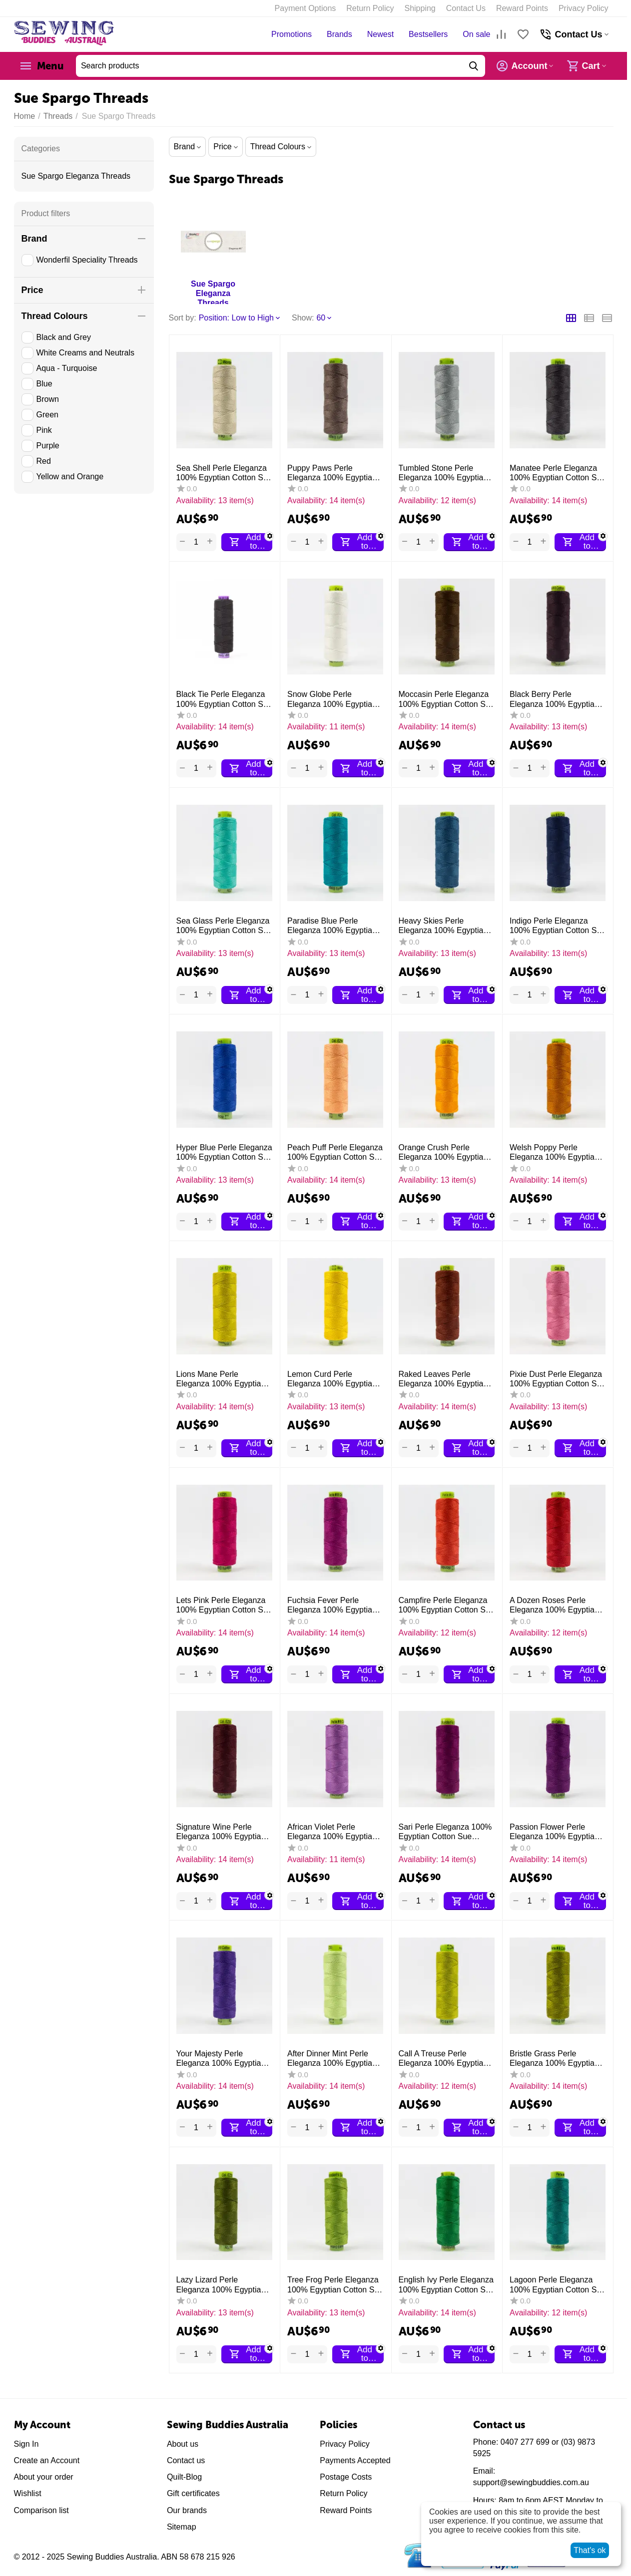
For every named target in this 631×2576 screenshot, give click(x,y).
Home (24, 116)
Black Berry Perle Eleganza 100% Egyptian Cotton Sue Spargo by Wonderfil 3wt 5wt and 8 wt (557, 699)
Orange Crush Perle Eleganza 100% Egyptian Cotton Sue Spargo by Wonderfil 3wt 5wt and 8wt (445, 1152)
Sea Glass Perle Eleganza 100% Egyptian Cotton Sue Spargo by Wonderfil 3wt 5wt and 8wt (224, 926)
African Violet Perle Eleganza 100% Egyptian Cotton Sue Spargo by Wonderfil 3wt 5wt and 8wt (333, 1832)
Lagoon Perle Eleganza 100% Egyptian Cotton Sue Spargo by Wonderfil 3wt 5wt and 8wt (558, 2284)
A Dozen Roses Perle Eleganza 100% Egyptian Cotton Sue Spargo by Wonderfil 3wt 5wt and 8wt (556, 1605)
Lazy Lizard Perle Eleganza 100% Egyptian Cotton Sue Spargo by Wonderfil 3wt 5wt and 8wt (222, 2284)
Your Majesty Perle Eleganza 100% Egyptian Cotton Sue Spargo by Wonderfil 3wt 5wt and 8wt (222, 2058)
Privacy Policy (584, 8)
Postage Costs (346, 2477)
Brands (339, 34)
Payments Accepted (355, 2460)
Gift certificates (193, 2493)
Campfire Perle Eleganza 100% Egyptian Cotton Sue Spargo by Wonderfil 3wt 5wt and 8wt (447, 1605)
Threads (58, 116)
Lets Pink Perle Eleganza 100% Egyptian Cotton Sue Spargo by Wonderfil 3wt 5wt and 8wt (224, 1605)
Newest (380, 34)
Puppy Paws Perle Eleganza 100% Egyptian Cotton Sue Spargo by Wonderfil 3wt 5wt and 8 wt (335, 473)
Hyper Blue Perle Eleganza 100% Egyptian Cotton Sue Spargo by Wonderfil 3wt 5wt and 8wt (224, 1152)
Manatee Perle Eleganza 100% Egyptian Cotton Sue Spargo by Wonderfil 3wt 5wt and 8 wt (558, 473)
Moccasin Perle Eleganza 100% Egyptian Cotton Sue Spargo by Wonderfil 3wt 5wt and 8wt (447, 699)
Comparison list (41, 2510)
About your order (43, 2477)
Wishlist (27, 2493)
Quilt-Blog (184, 2477)
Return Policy (370, 8)
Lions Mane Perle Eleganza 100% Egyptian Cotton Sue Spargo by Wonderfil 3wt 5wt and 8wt (222, 1379)
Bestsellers (428, 34)
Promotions (291, 34)
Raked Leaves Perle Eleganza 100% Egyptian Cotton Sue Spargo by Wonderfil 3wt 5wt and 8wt (445, 1379)
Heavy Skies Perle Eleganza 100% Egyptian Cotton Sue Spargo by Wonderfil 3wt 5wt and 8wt (445, 926)
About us (182, 2444)
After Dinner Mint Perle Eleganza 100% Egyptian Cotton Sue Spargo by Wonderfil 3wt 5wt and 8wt (333, 2058)
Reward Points (522, 8)
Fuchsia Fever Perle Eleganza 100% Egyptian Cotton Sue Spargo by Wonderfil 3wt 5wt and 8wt (333, 1605)
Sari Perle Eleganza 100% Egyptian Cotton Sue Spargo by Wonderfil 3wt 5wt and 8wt (445, 1832)
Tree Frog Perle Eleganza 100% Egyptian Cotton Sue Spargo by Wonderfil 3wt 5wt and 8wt (335, 2284)
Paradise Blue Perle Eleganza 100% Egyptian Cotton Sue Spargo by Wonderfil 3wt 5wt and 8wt (333, 926)
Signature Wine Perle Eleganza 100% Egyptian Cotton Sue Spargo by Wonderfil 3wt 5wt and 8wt (222, 1832)
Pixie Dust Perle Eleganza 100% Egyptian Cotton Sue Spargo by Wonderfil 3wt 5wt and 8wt (558, 1379)
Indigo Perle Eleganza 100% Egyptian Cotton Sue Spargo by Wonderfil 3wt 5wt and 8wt (558, 926)
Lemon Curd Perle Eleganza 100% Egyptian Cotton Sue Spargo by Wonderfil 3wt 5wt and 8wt (333, 1379)
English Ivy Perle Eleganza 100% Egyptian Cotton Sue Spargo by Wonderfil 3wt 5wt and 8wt (447, 2284)
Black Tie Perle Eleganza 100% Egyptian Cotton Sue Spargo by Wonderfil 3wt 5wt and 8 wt (224, 699)
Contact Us (466, 8)
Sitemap (181, 2527)
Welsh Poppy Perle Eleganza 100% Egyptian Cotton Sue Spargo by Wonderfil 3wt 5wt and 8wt (556, 1152)
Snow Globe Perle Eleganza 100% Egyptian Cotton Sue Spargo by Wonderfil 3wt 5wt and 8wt (333, 699)
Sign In (26, 2444)
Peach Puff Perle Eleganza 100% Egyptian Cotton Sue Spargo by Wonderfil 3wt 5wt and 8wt (335, 1152)
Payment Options (305, 8)
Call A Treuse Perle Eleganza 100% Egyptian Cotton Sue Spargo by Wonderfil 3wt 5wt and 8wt (445, 2058)
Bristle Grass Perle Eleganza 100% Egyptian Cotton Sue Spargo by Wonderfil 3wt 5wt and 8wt (556, 2058)
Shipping (419, 8)
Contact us (186, 2460)
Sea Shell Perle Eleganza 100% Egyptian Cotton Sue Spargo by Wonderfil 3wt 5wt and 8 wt (224, 473)
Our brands (187, 2510)
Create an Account (47, 2460)
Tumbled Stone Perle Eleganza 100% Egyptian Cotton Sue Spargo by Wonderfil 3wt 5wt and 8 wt (446, 473)
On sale (476, 34)
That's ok (590, 2550)
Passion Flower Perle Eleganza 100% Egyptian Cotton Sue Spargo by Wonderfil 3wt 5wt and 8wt (556, 1832)
